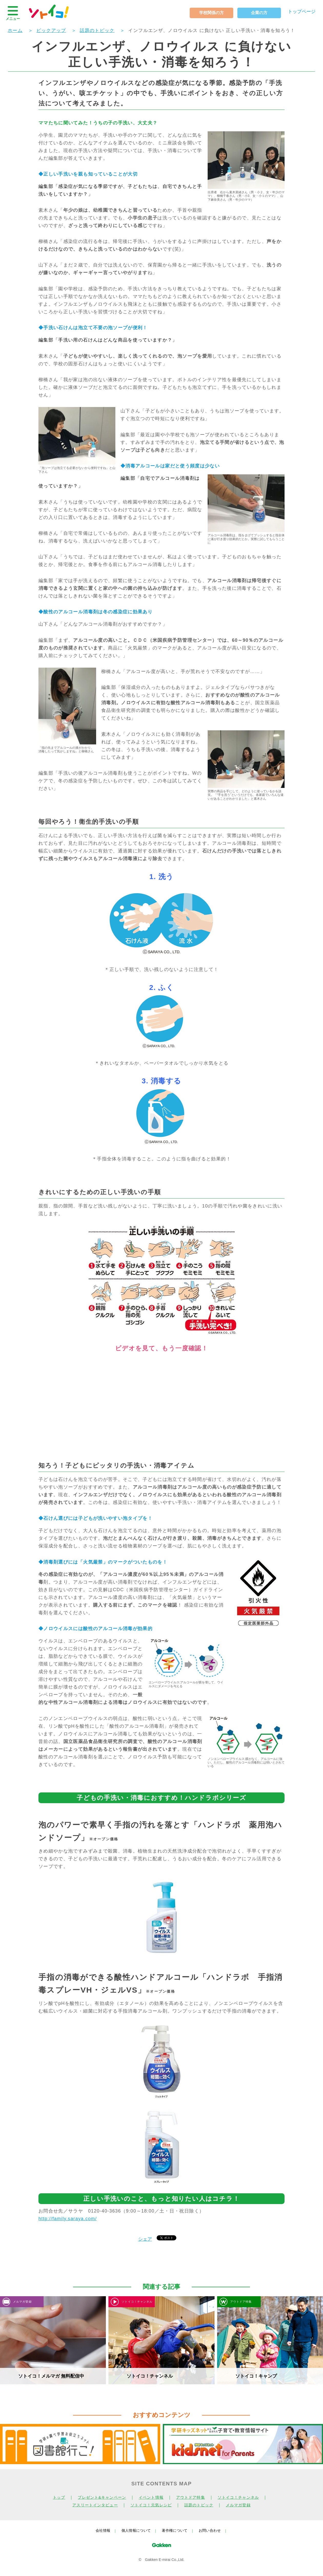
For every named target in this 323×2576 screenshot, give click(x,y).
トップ (59, 2497)
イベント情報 (151, 2497)
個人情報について (136, 2530)
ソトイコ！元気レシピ (151, 2505)
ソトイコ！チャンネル (238, 2497)
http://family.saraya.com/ (67, 2218)
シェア (145, 2239)
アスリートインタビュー (95, 2505)
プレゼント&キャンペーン (102, 2497)
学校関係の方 (211, 12)
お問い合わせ (210, 2530)
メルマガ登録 (238, 2505)
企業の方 (259, 12)
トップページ (302, 11)
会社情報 (103, 2530)
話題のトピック (198, 2505)
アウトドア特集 (190, 2497)
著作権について (174, 2530)
